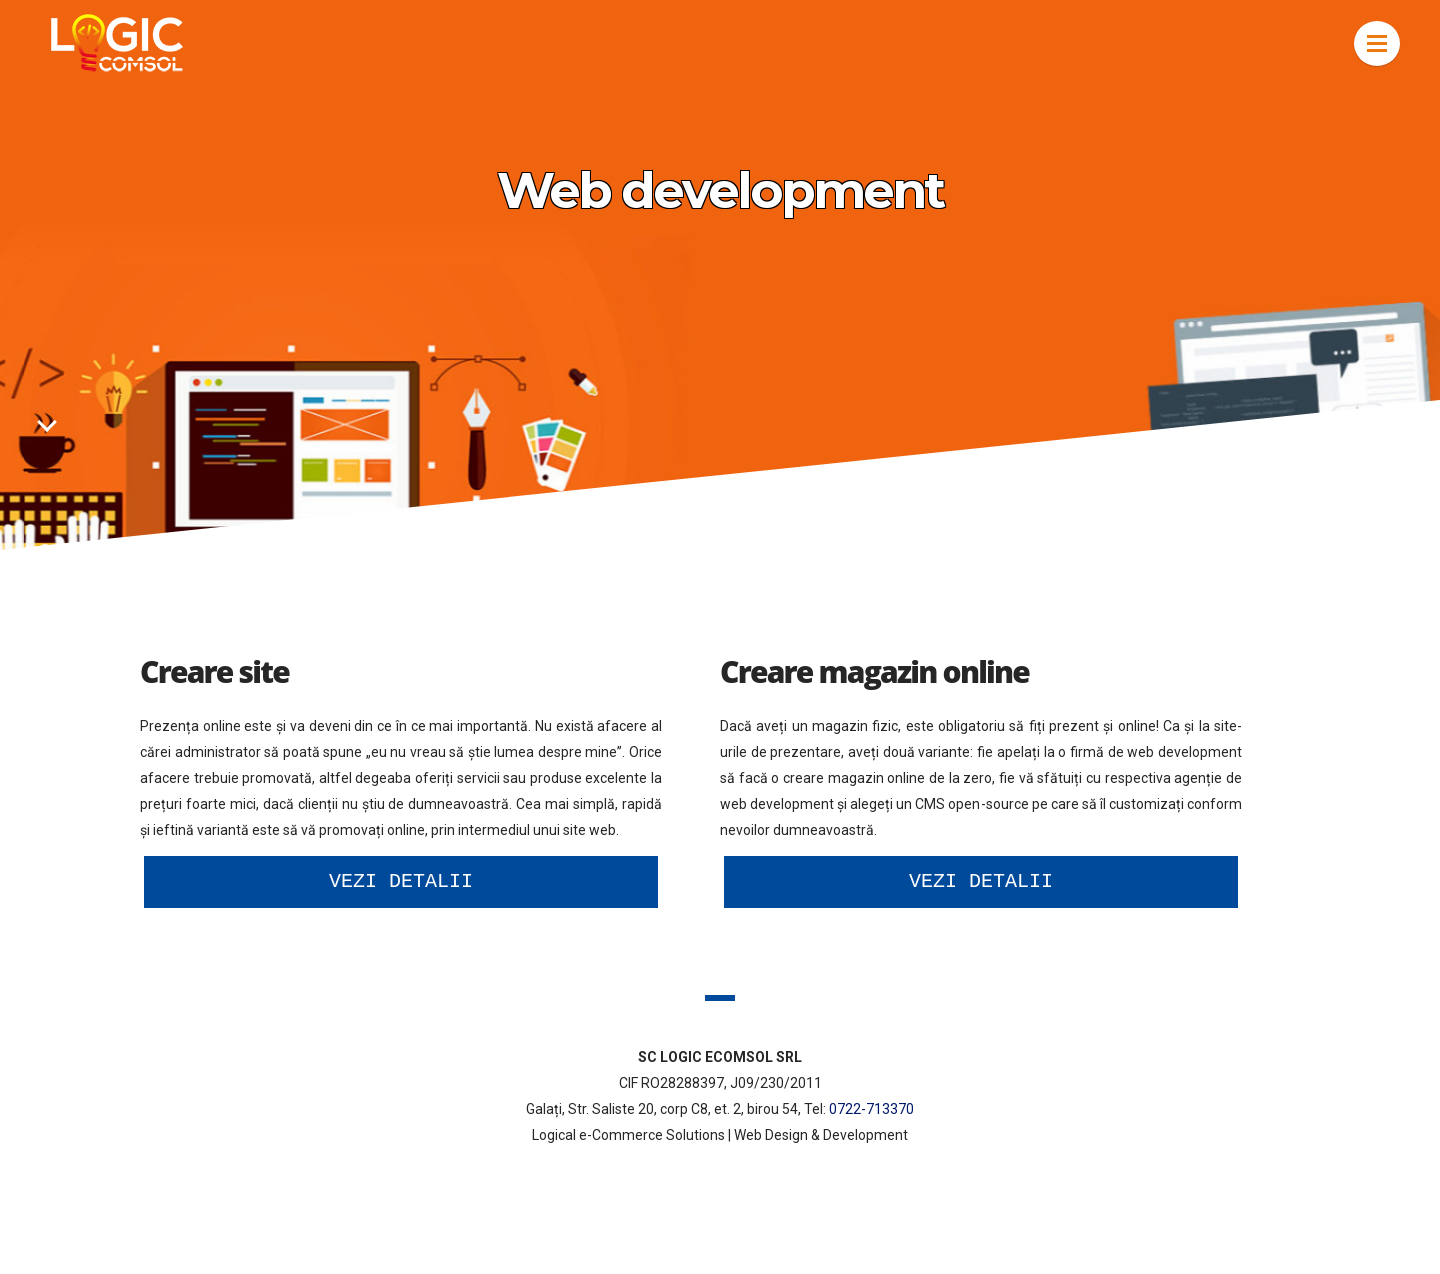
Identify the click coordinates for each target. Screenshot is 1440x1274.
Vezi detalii (401, 881)
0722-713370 (871, 1109)
